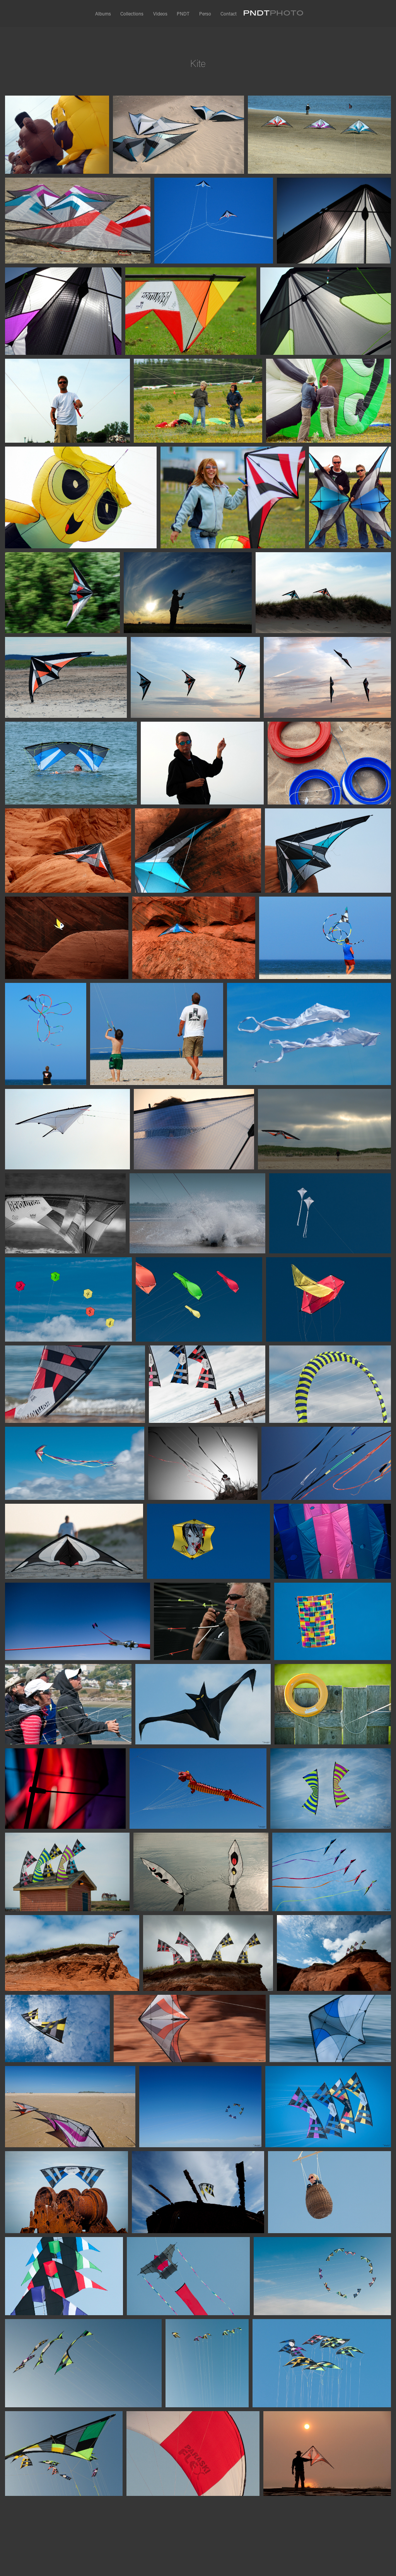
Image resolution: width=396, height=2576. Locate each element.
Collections (131, 13)
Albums (103, 13)
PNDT (183, 13)
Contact (228, 13)
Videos (160, 13)
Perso (205, 13)
